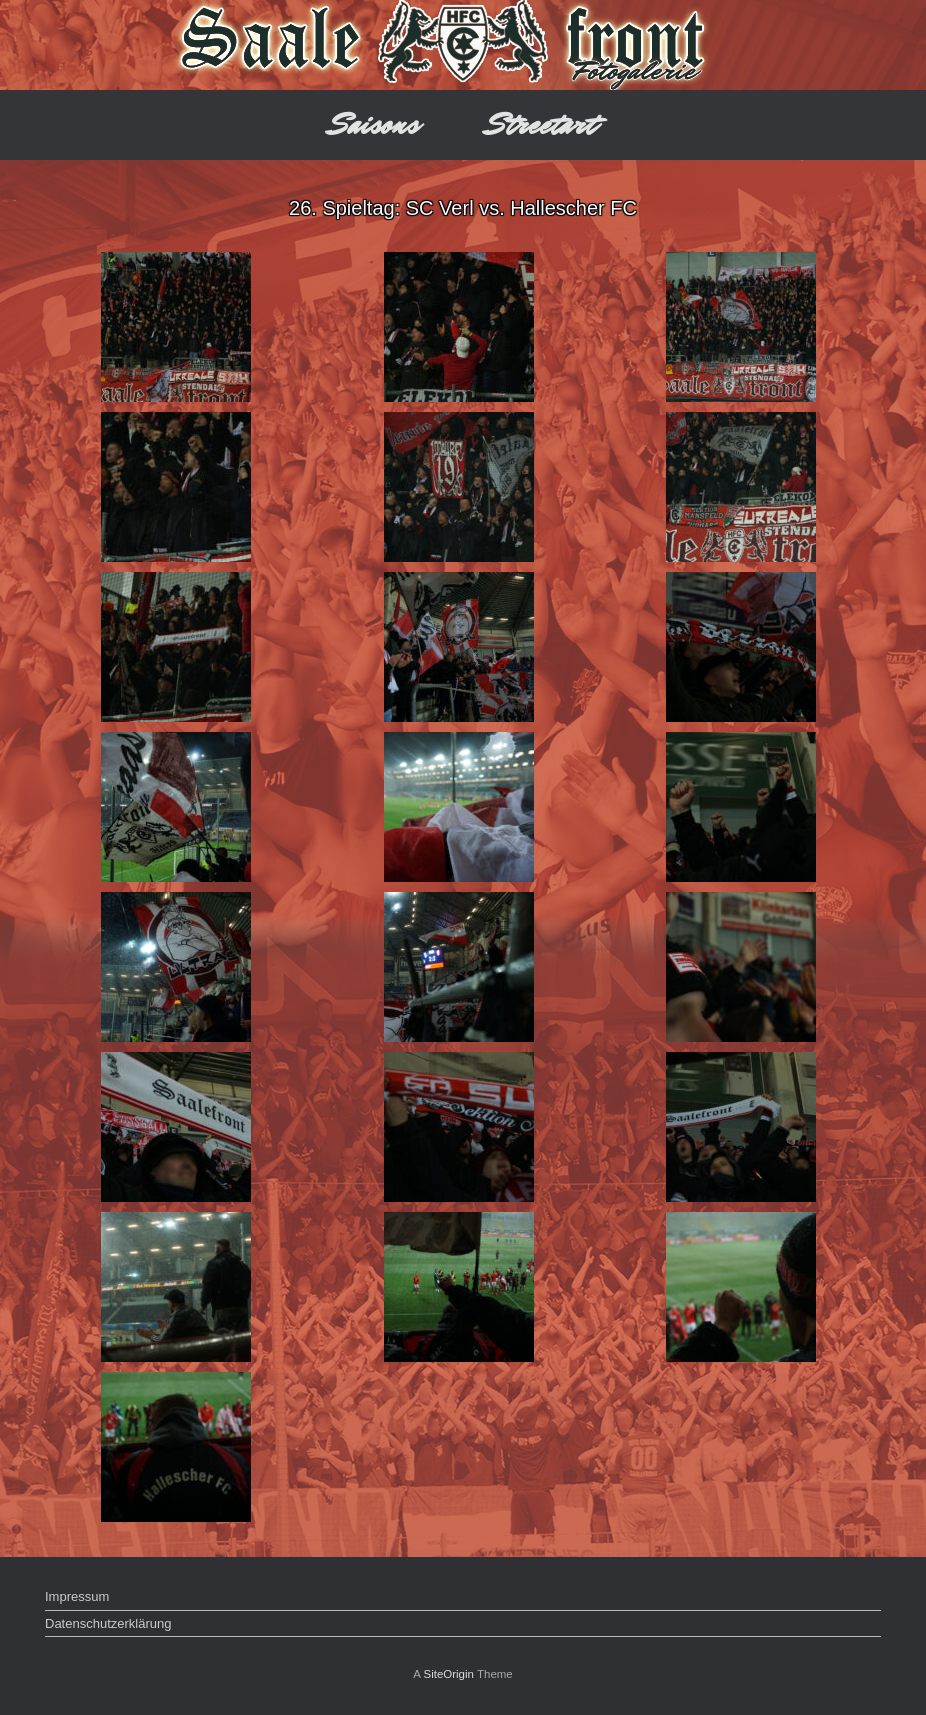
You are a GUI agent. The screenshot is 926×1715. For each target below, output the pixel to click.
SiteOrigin (448, 1674)
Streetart (541, 124)
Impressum (77, 1596)
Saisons (374, 124)
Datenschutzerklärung (108, 1623)
